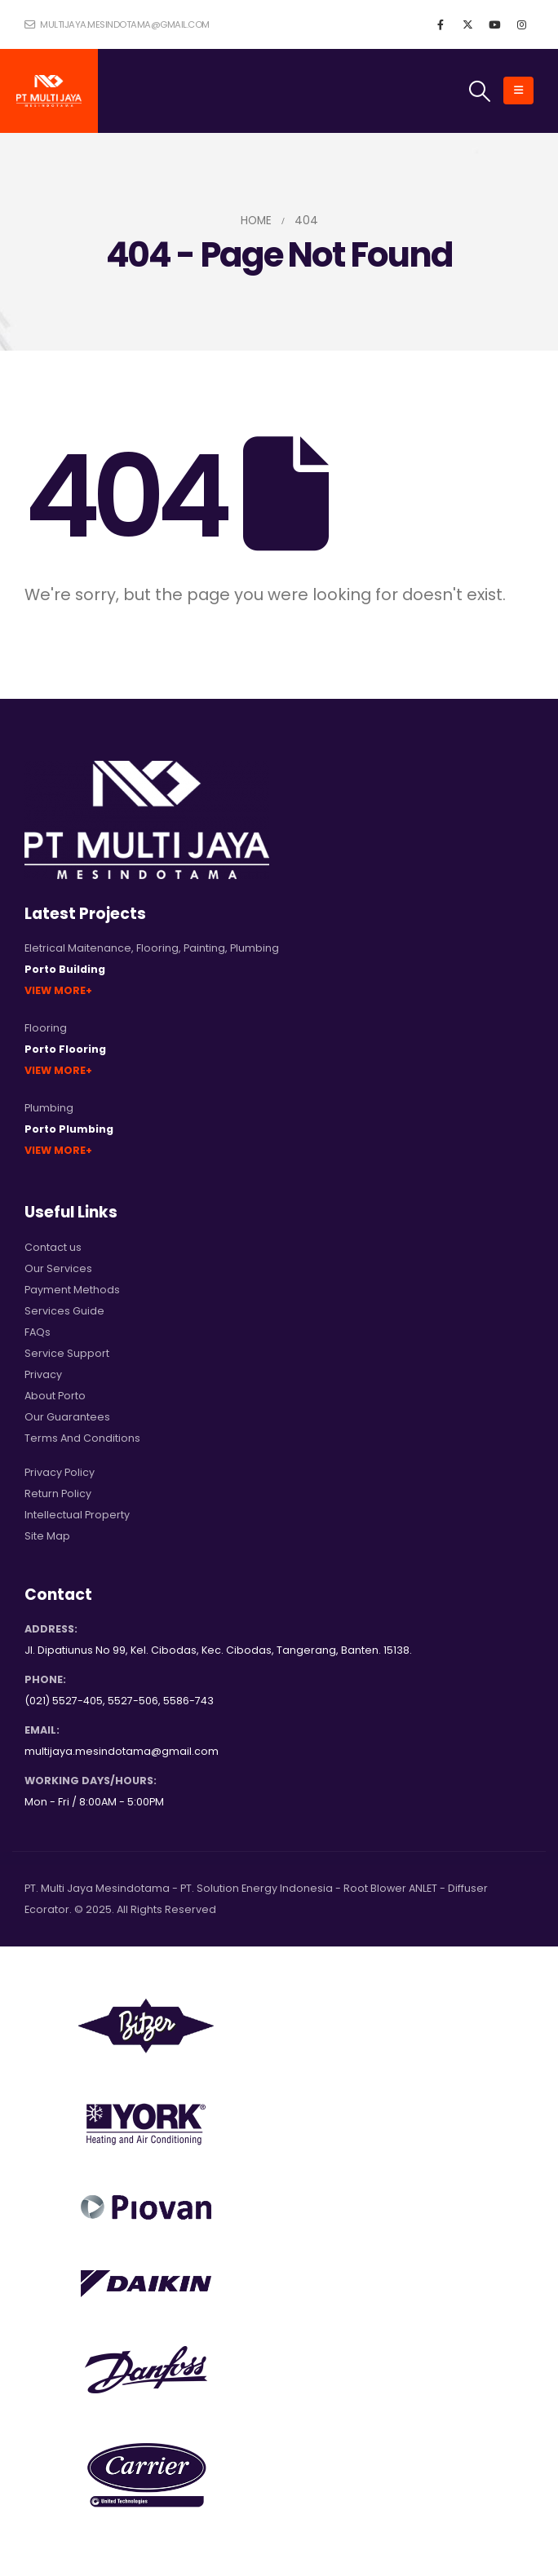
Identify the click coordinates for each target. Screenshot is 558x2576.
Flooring (157, 948)
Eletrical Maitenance (77, 948)
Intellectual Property (77, 1515)
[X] (467, 24)
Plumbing (254, 948)
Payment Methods (72, 1290)
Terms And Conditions (82, 1438)
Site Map (47, 1536)
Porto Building (64, 969)
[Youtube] (494, 24)
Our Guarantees (67, 1417)
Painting (204, 948)
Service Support (66, 1353)
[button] (480, 91)
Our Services (58, 1268)
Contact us (53, 1247)
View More (55, 990)
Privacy (43, 1374)
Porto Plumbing (68, 1129)
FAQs (37, 1332)
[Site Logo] (49, 91)
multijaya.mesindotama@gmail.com (117, 24)
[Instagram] (521, 24)
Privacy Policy (59, 1472)
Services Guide (64, 1311)
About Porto (55, 1396)
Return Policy (57, 1493)
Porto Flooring (65, 1049)
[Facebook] (440, 24)
